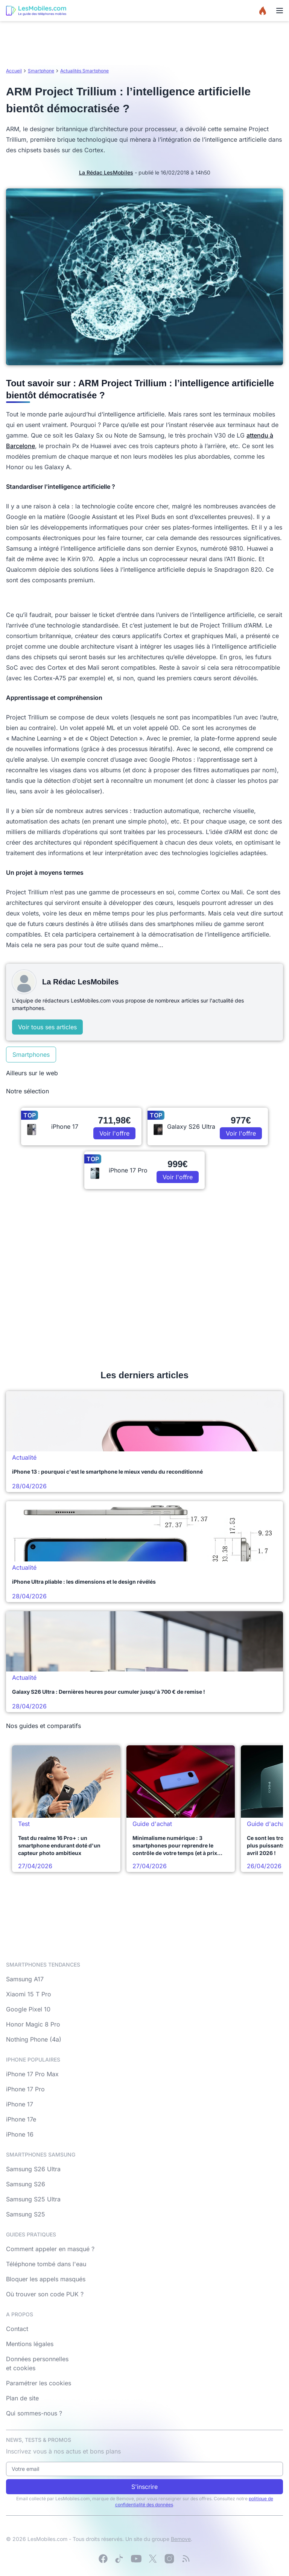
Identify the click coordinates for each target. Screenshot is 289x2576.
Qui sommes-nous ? (34, 2413)
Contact (17, 2329)
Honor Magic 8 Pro (33, 2024)
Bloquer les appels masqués (45, 2279)
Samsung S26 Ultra (33, 2169)
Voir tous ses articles (47, 1027)
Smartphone (41, 70)
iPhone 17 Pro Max (32, 2074)
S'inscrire (144, 2486)
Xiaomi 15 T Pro (28, 1994)
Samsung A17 (25, 1979)
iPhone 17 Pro (25, 2089)
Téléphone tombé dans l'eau (46, 2264)
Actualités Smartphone (84, 70)
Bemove (181, 2539)
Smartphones (31, 1054)
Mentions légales (29, 2344)
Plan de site (22, 2398)
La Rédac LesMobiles (106, 172)
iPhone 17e (21, 2119)
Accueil (14, 70)
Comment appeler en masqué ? (50, 2249)
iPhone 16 (19, 2134)
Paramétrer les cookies (38, 2383)
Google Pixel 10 (28, 2009)
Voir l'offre (114, 1133)
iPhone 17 (19, 2104)
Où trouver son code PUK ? (45, 2294)
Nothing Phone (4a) (33, 2039)
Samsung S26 (25, 2184)
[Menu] (279, 10)
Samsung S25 (25, 2214)
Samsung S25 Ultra (33, 2199)
